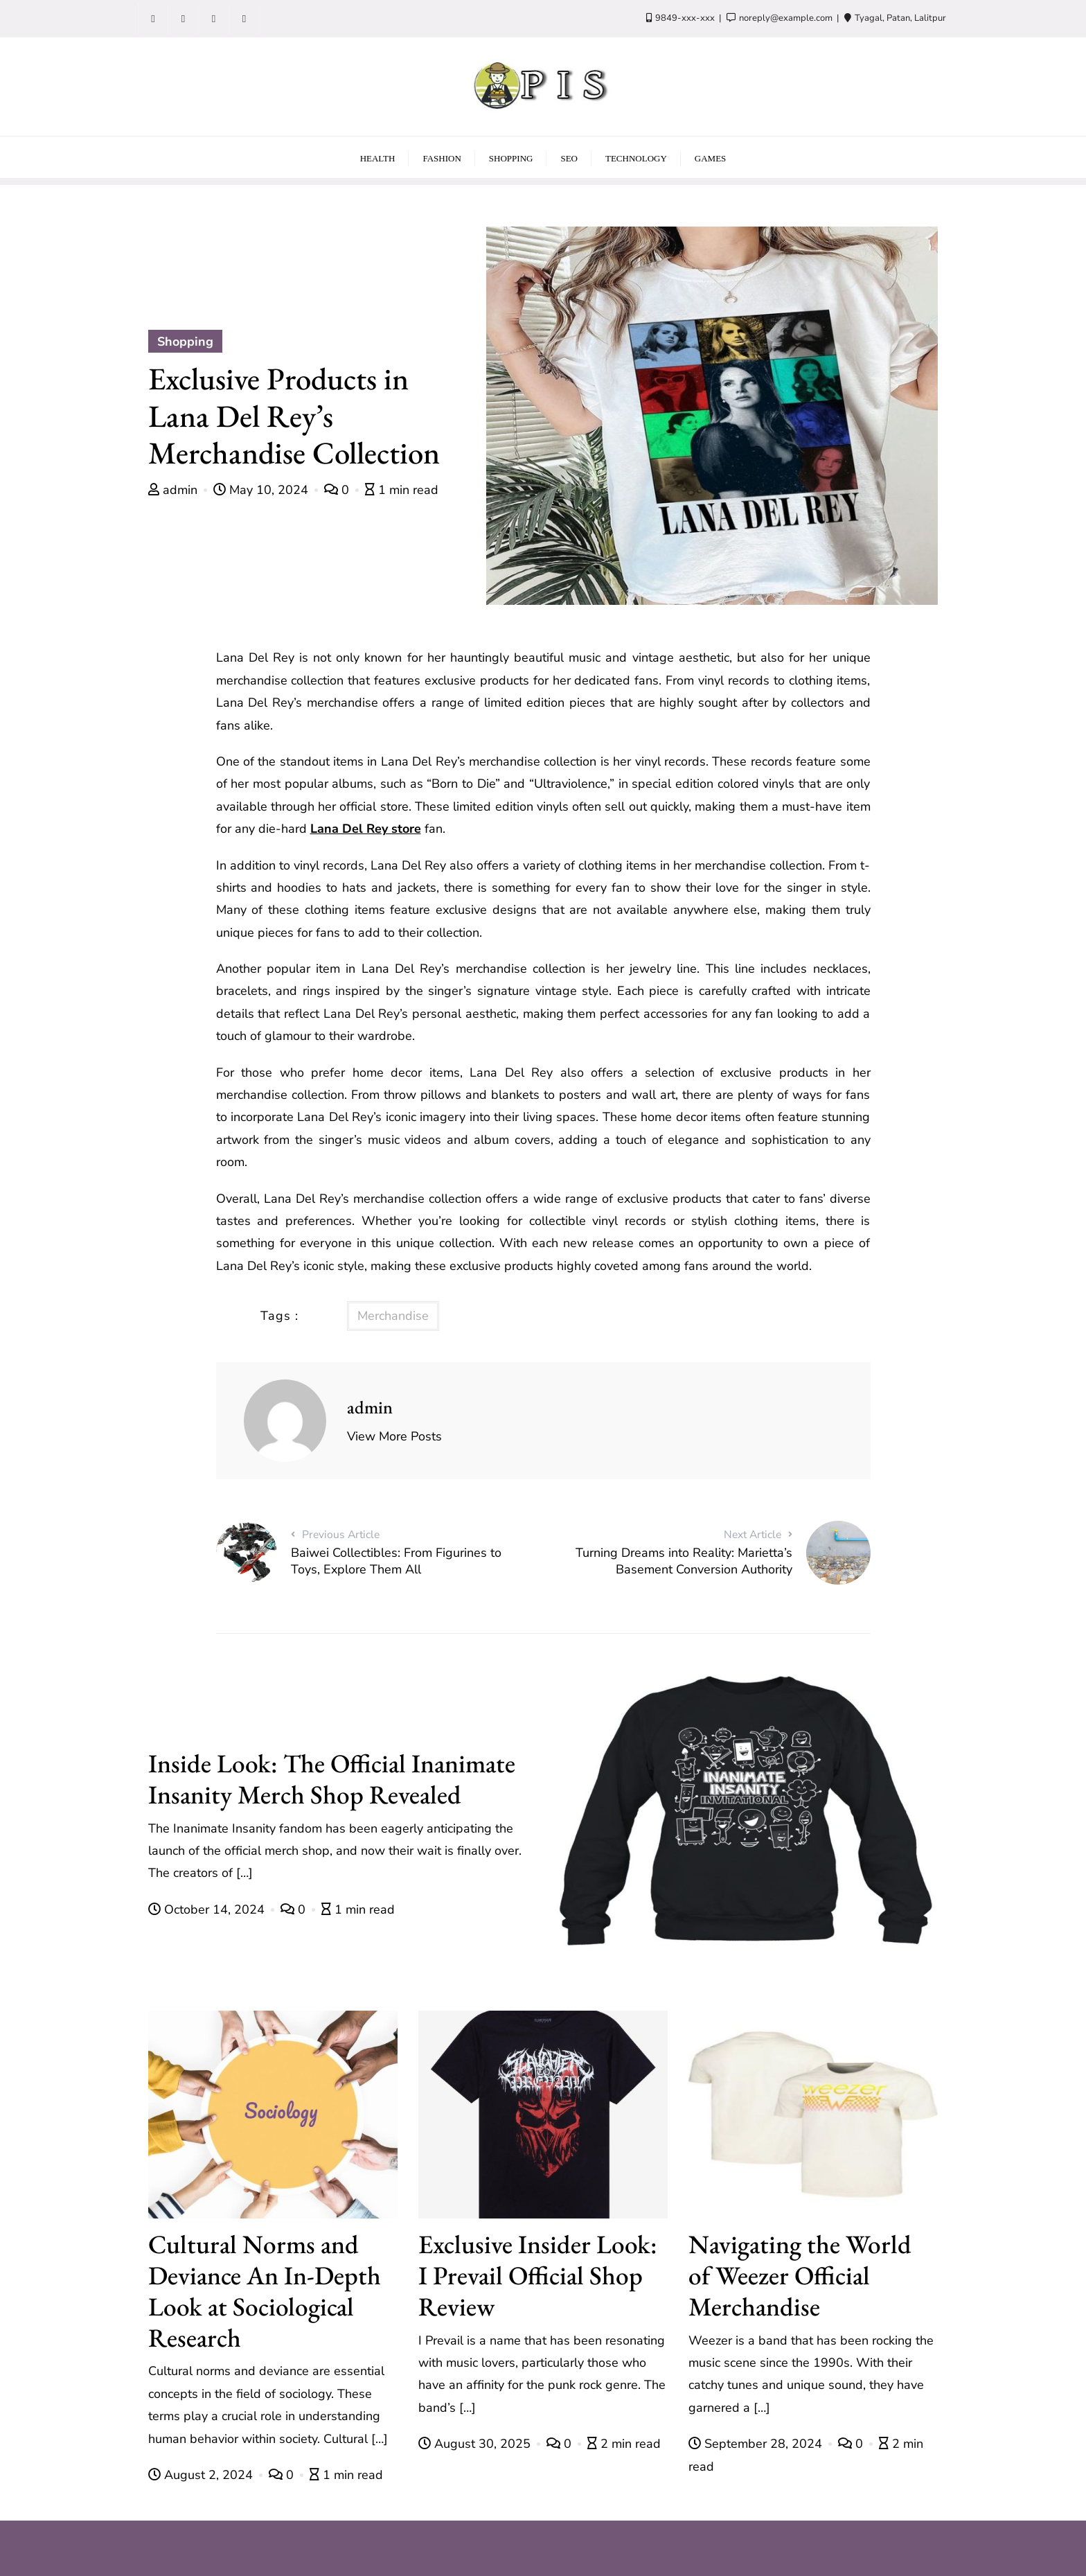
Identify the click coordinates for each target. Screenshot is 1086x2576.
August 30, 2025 (476, 2443)
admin (174, 490)
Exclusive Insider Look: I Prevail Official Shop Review (537, 2275)
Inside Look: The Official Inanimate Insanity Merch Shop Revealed (331, 1778)
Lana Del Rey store (365, 828)
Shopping (185, 341)
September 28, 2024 (757, 2443)
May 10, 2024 (262, 490)
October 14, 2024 (208, 1909)
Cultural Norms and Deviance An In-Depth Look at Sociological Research (264, 2290)
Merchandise (393, 1315)
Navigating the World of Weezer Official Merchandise (799, 2275)
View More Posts (394, 1436)
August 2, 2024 (202, 2475)
